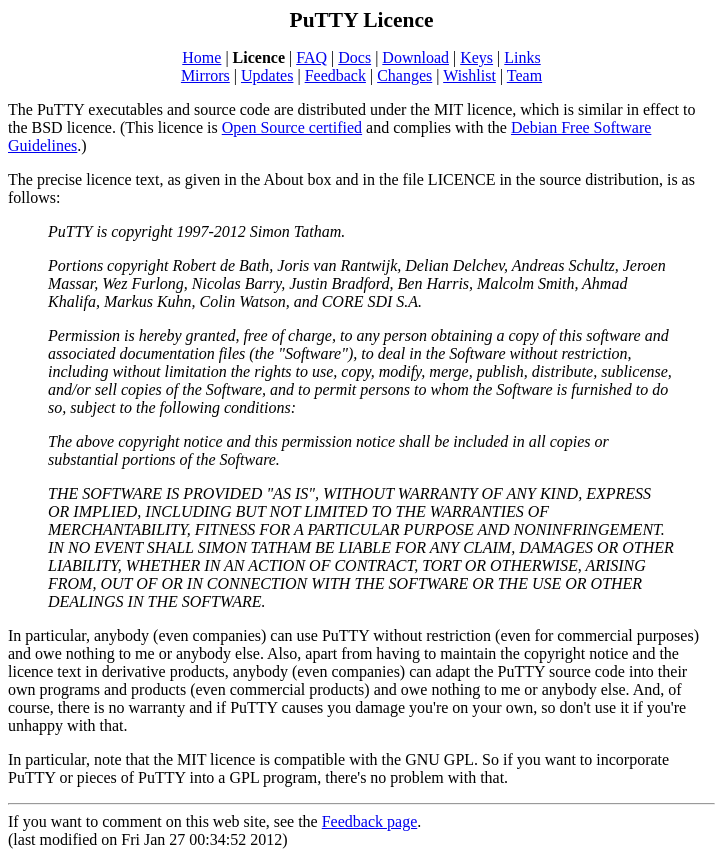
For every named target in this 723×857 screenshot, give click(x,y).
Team (524, 75)
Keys (476, 57)
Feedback (335, 75)
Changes (404, 75)
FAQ (311, 57)
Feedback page (370, 821)
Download (415, 57)
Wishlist (469, 75)
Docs (354, 57)
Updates (267, 75)
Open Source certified (292, 127)
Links (522, 57)
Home (201, 57)
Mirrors (205, 75)
